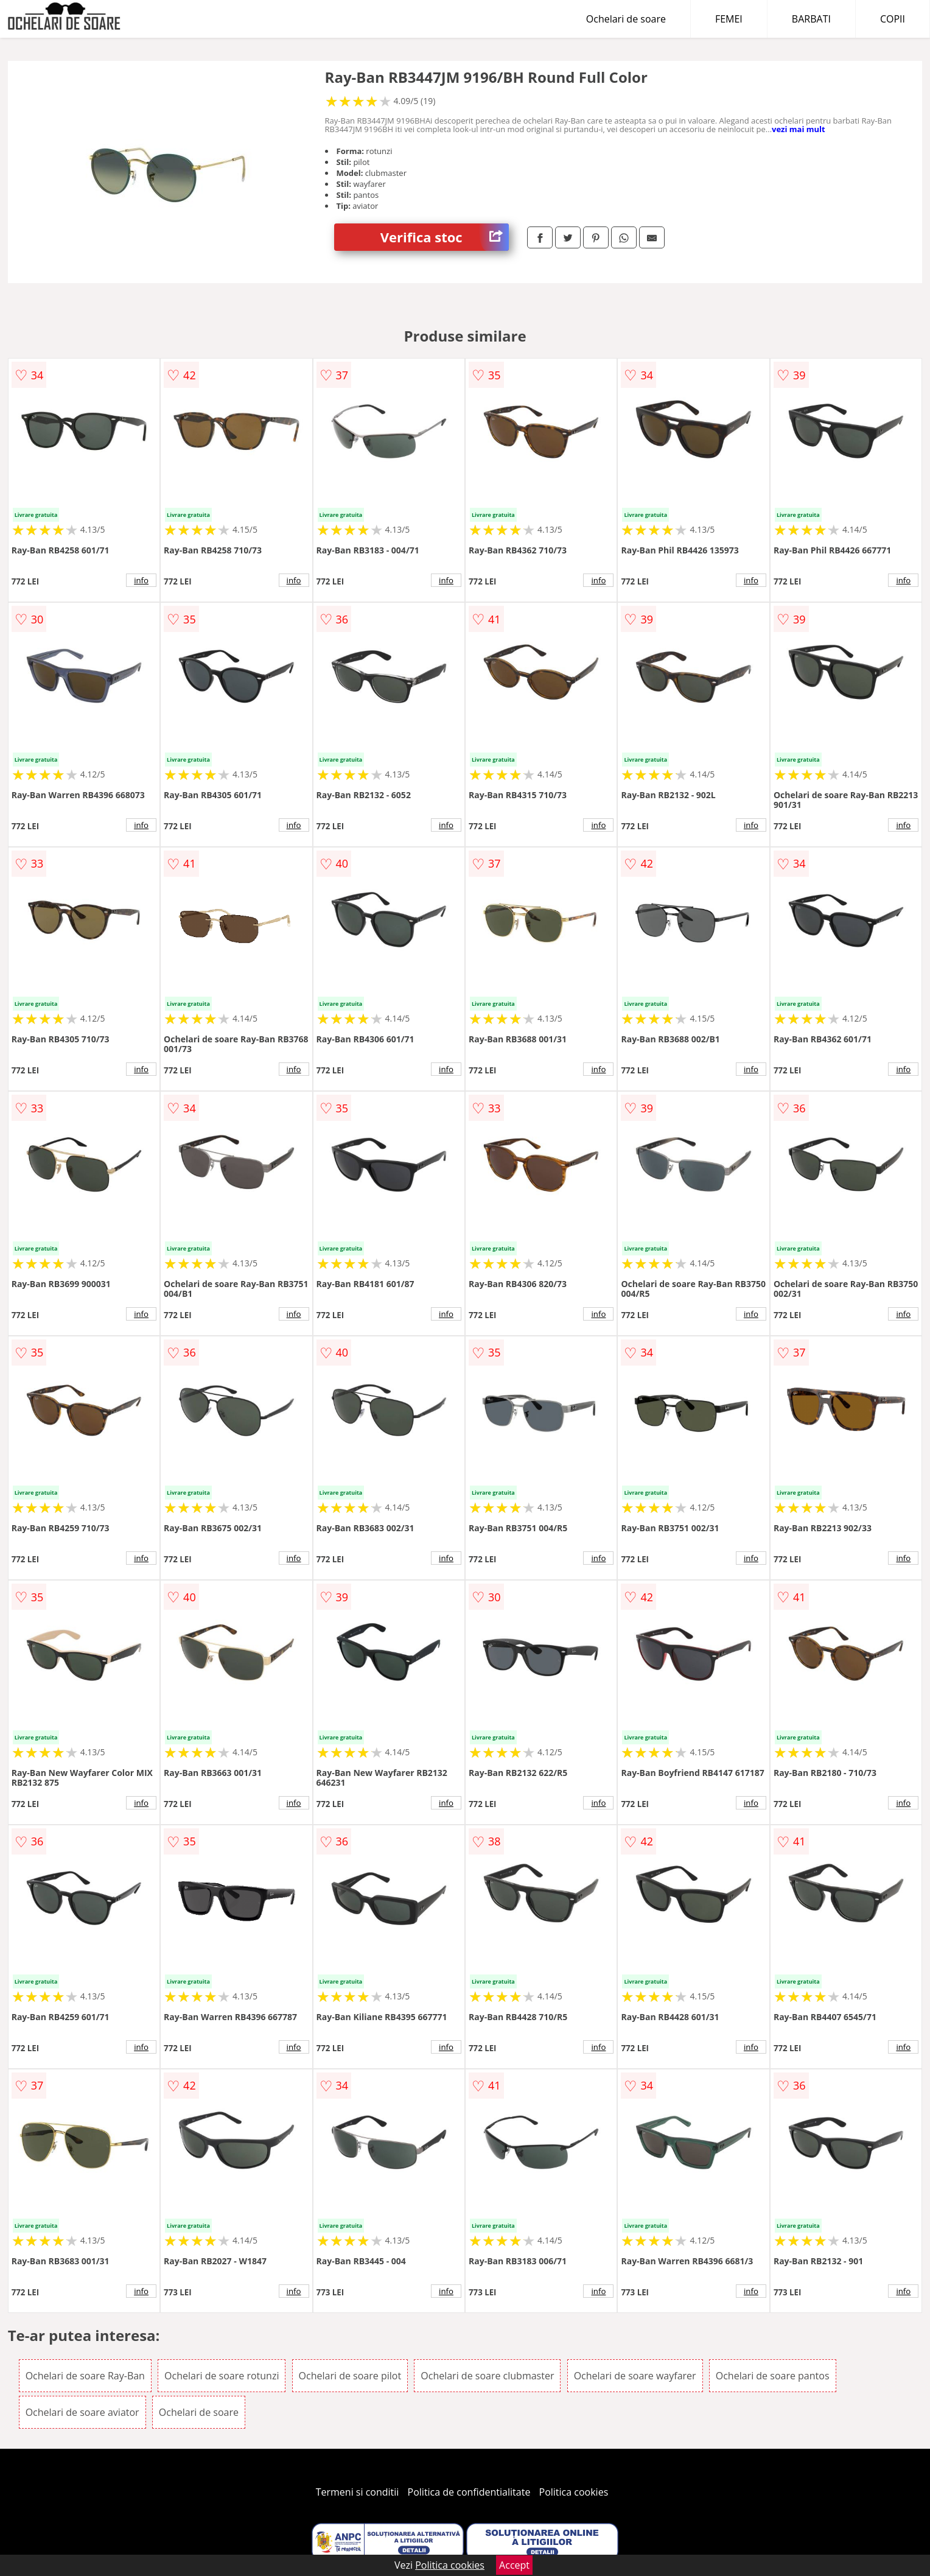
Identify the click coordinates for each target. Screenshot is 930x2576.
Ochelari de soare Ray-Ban (85, 2375)
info (141, 580)
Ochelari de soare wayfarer (635, 2375)
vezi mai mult (798, 129)
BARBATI (811, 19)
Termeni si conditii (357, 2492)
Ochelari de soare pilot (350, 2375)
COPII (892, 19)
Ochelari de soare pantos (773, 2375)
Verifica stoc (444, 237)
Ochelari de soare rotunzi (221, 2375)
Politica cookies (574, 2492)
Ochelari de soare (626, 19)
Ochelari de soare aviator (82, 2412)
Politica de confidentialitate (469, 2492)
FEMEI (729, 19)
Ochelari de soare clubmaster (487, 2375)
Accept (514, 2565)
